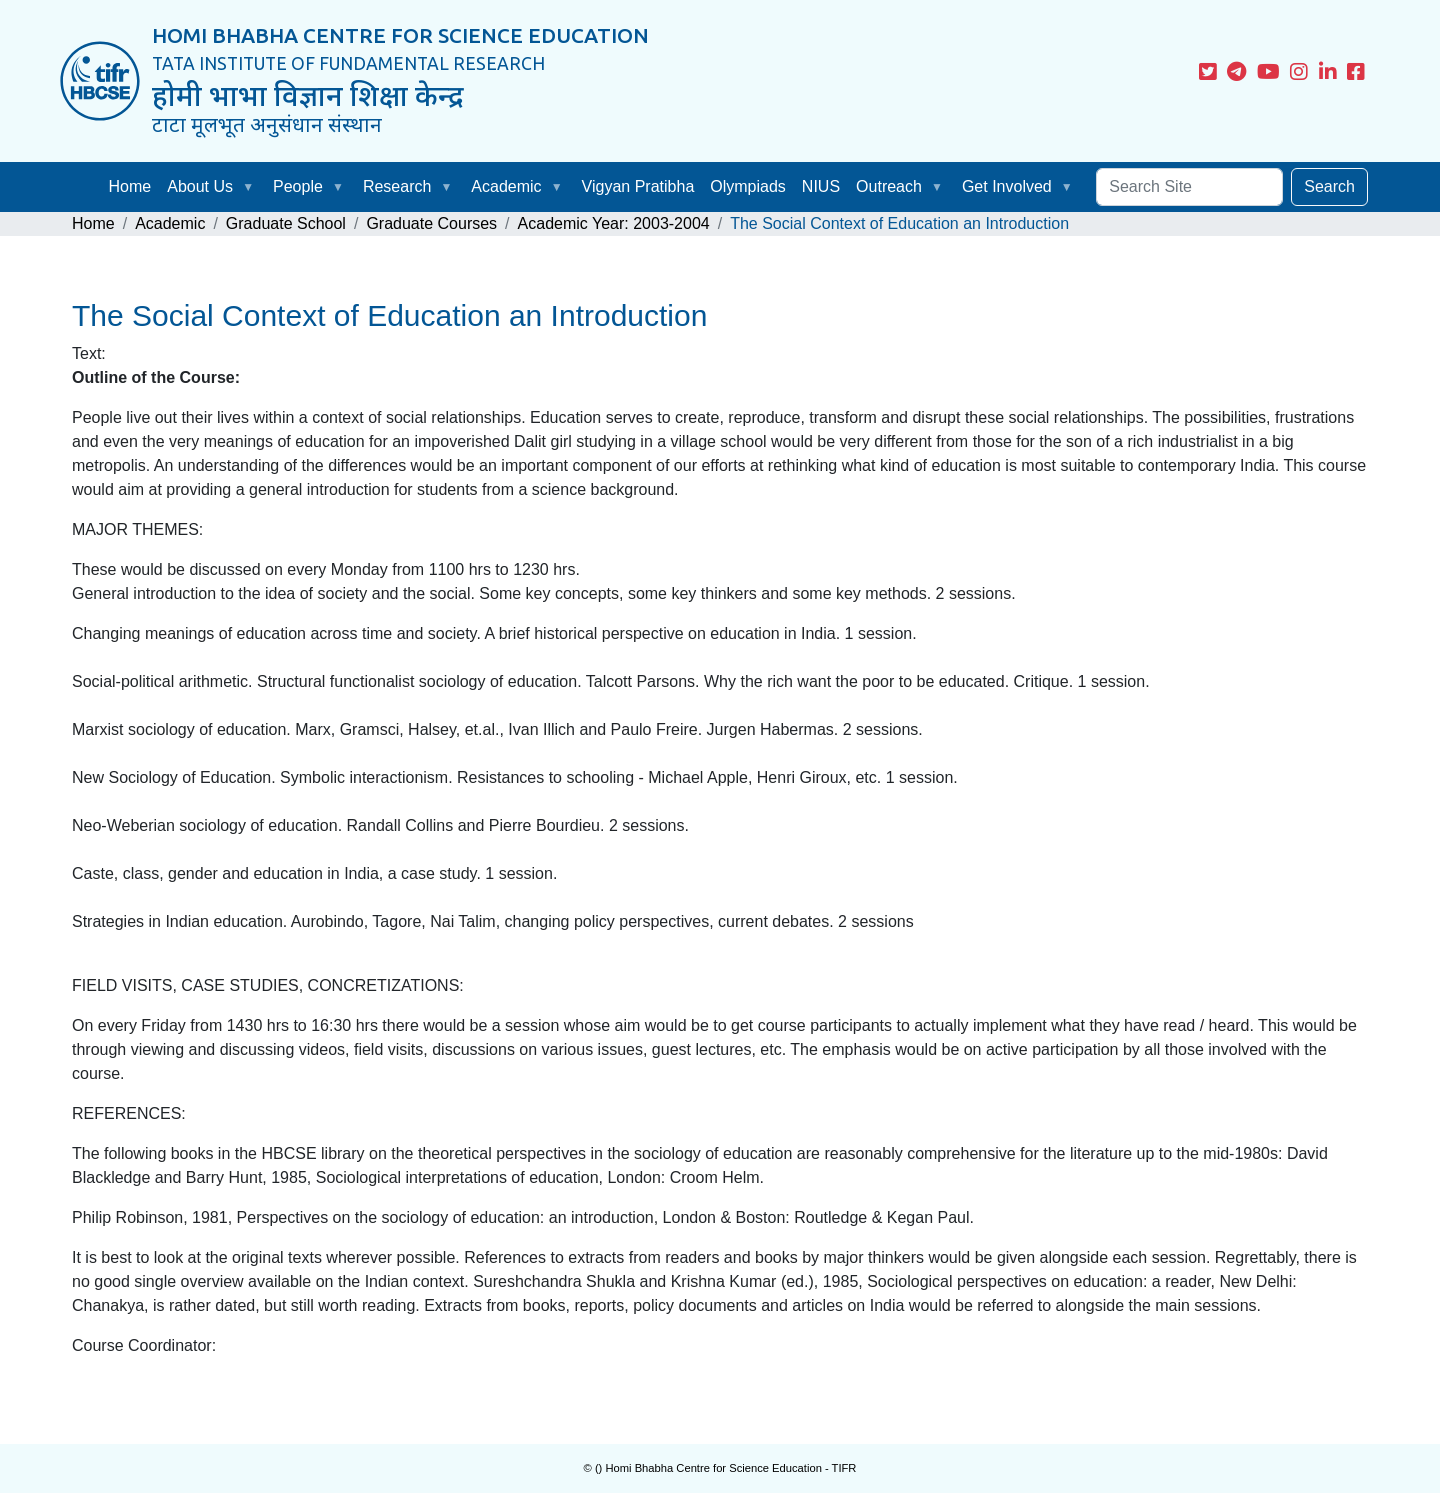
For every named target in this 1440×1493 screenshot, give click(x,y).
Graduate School (286, 223)
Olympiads (748, 186)
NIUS (821, 186)
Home (130, 186)
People (298, 186)
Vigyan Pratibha (638, 186)
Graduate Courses (431, 223)
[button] (252, 187)
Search (1329, 186)
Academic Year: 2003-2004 (614, 223)
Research (397, 186)
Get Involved (1007, 186)
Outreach (889, 186)
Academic (506, 186)
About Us (200, 186)
